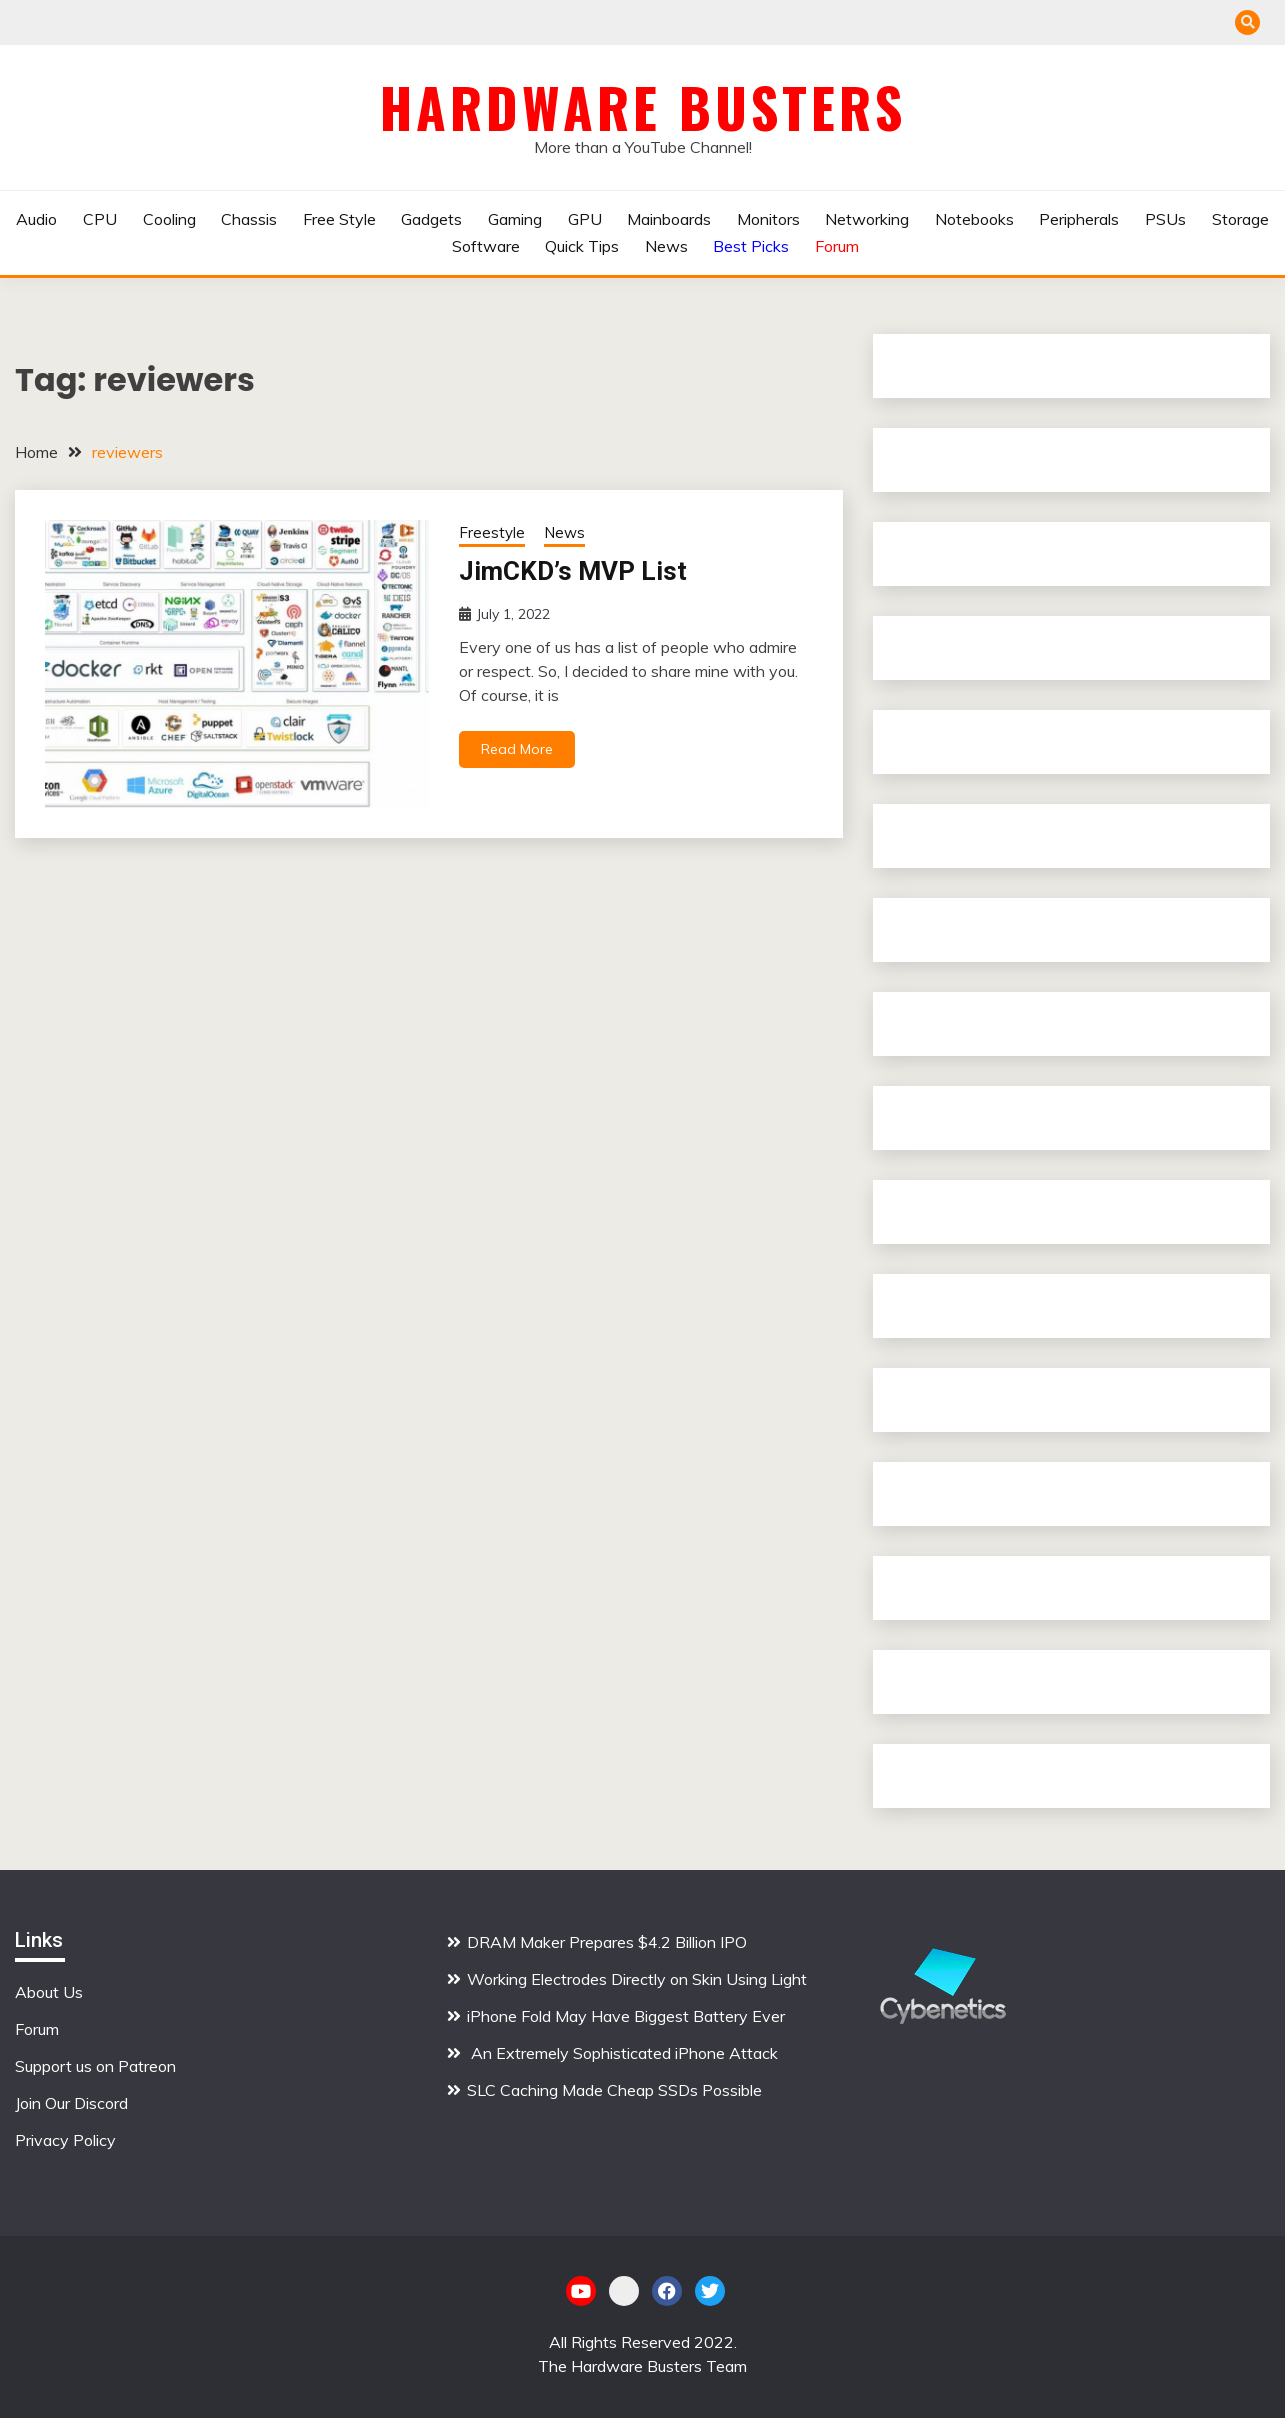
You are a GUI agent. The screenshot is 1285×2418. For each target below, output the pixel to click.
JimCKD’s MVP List (573, 571)
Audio (36, 219)
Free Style (339, 219)
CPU (100, 219)
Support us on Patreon (95, 2066)
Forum (837, 246)
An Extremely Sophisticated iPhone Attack (622, 2053)
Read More (517, 749)
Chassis (249, 219)
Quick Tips (582, 246)
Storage (1240, 219)
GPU (585, 219)
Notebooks (974, 219)
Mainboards (669, 219)
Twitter (710, 2291)
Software (486, 246)
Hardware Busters (643, 107)
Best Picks (751, 246)
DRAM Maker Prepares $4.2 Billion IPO (607, 1942)
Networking (867, 219)
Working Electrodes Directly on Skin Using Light (637, 1979)
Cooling (169, 219)
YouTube (581, 2291)
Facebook (667, 2291)
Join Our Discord (71, 2103)
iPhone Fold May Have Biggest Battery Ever (626, 2016)
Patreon (624, 2291)
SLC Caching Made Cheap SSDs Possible (614, 2090)
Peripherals (1079, 219)
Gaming (515, 219)
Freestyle (492, 532)
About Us (49, 1992)
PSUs (1165, 219)
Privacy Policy (65, 2140)
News (666, 246)
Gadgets (431, 219)
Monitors (768, 219)
